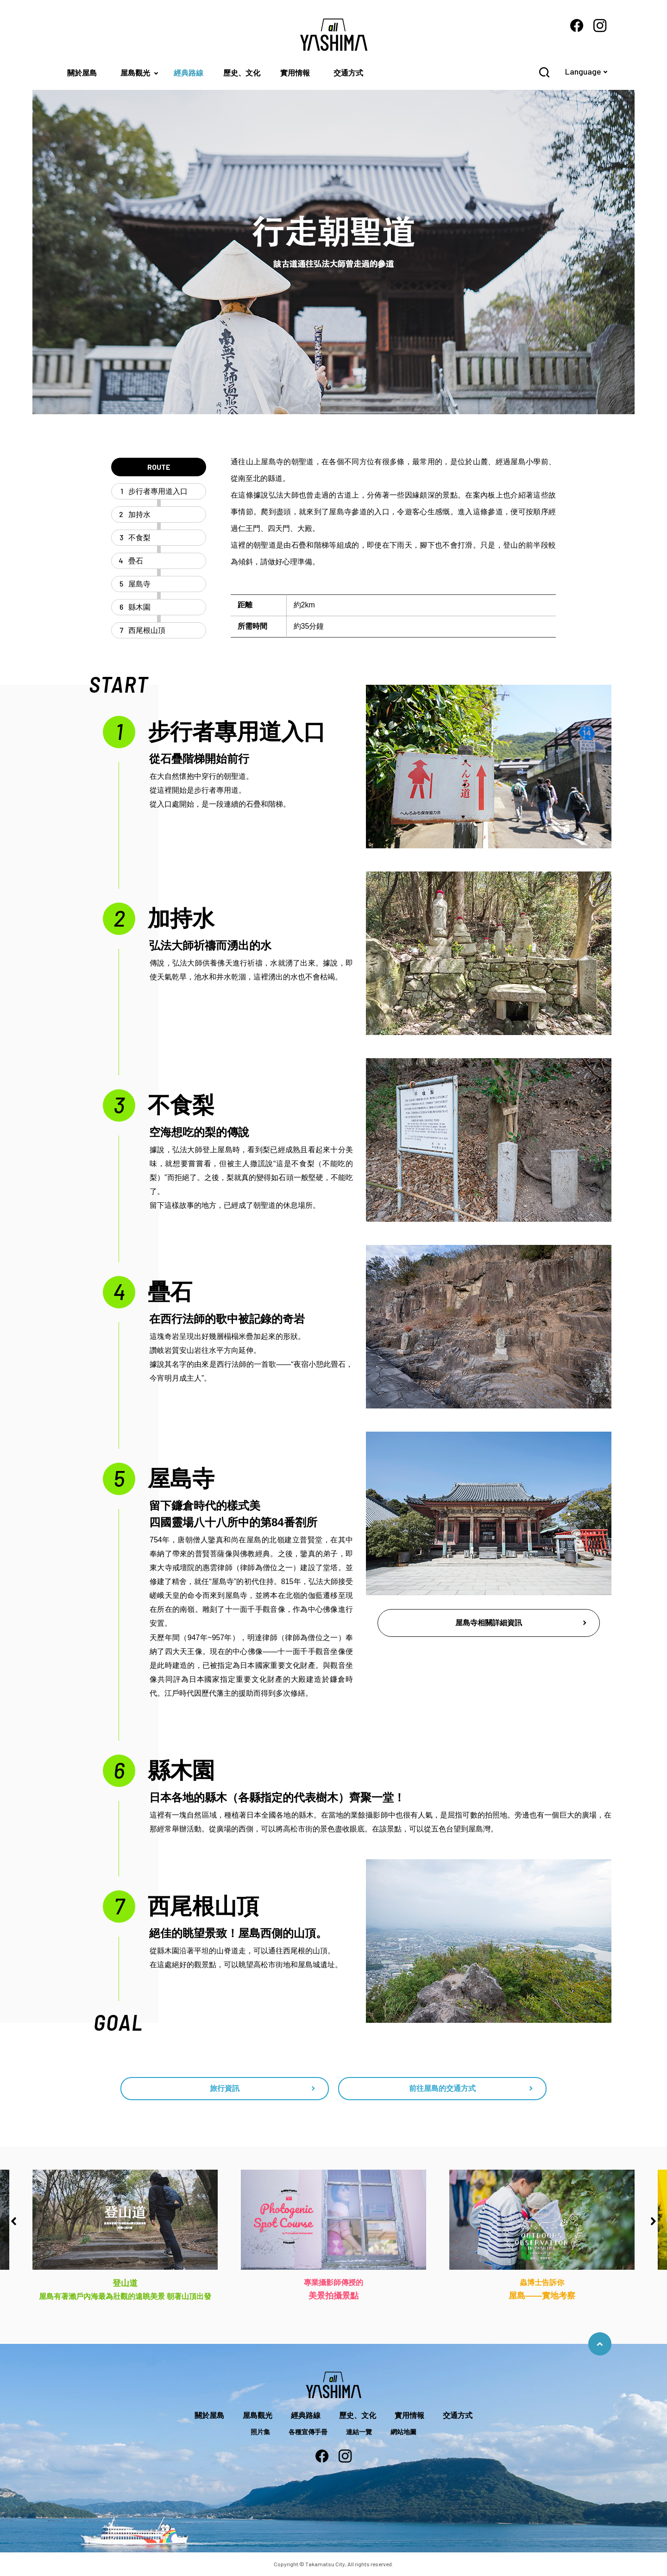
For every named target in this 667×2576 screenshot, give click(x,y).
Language (583, 71)
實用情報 (295, 73)
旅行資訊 (224, 2088)
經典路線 (188, 73)
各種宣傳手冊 (308, 2432)
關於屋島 (82, 73)
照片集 (260, 2432)
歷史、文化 (241, 73)
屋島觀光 (135, 73)
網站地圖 (403, 2432)
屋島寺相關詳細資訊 (488, 1623)
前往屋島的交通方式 (442, 2088)
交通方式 (348, 73)
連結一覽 (359, 2432)
